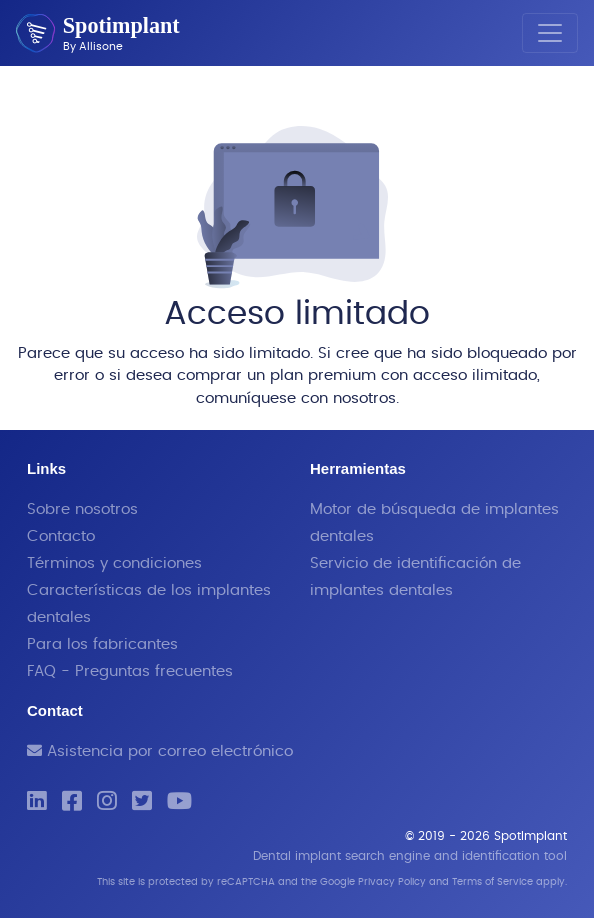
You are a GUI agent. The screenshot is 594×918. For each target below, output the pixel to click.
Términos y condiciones (114, 563)
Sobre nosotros (82, 509)
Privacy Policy (392, 882)
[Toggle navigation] (550, 33)
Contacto (61, 536)
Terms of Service (492, 882)
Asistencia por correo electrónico (160, 751)
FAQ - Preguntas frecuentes (130, 671)
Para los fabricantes (102, 644)
